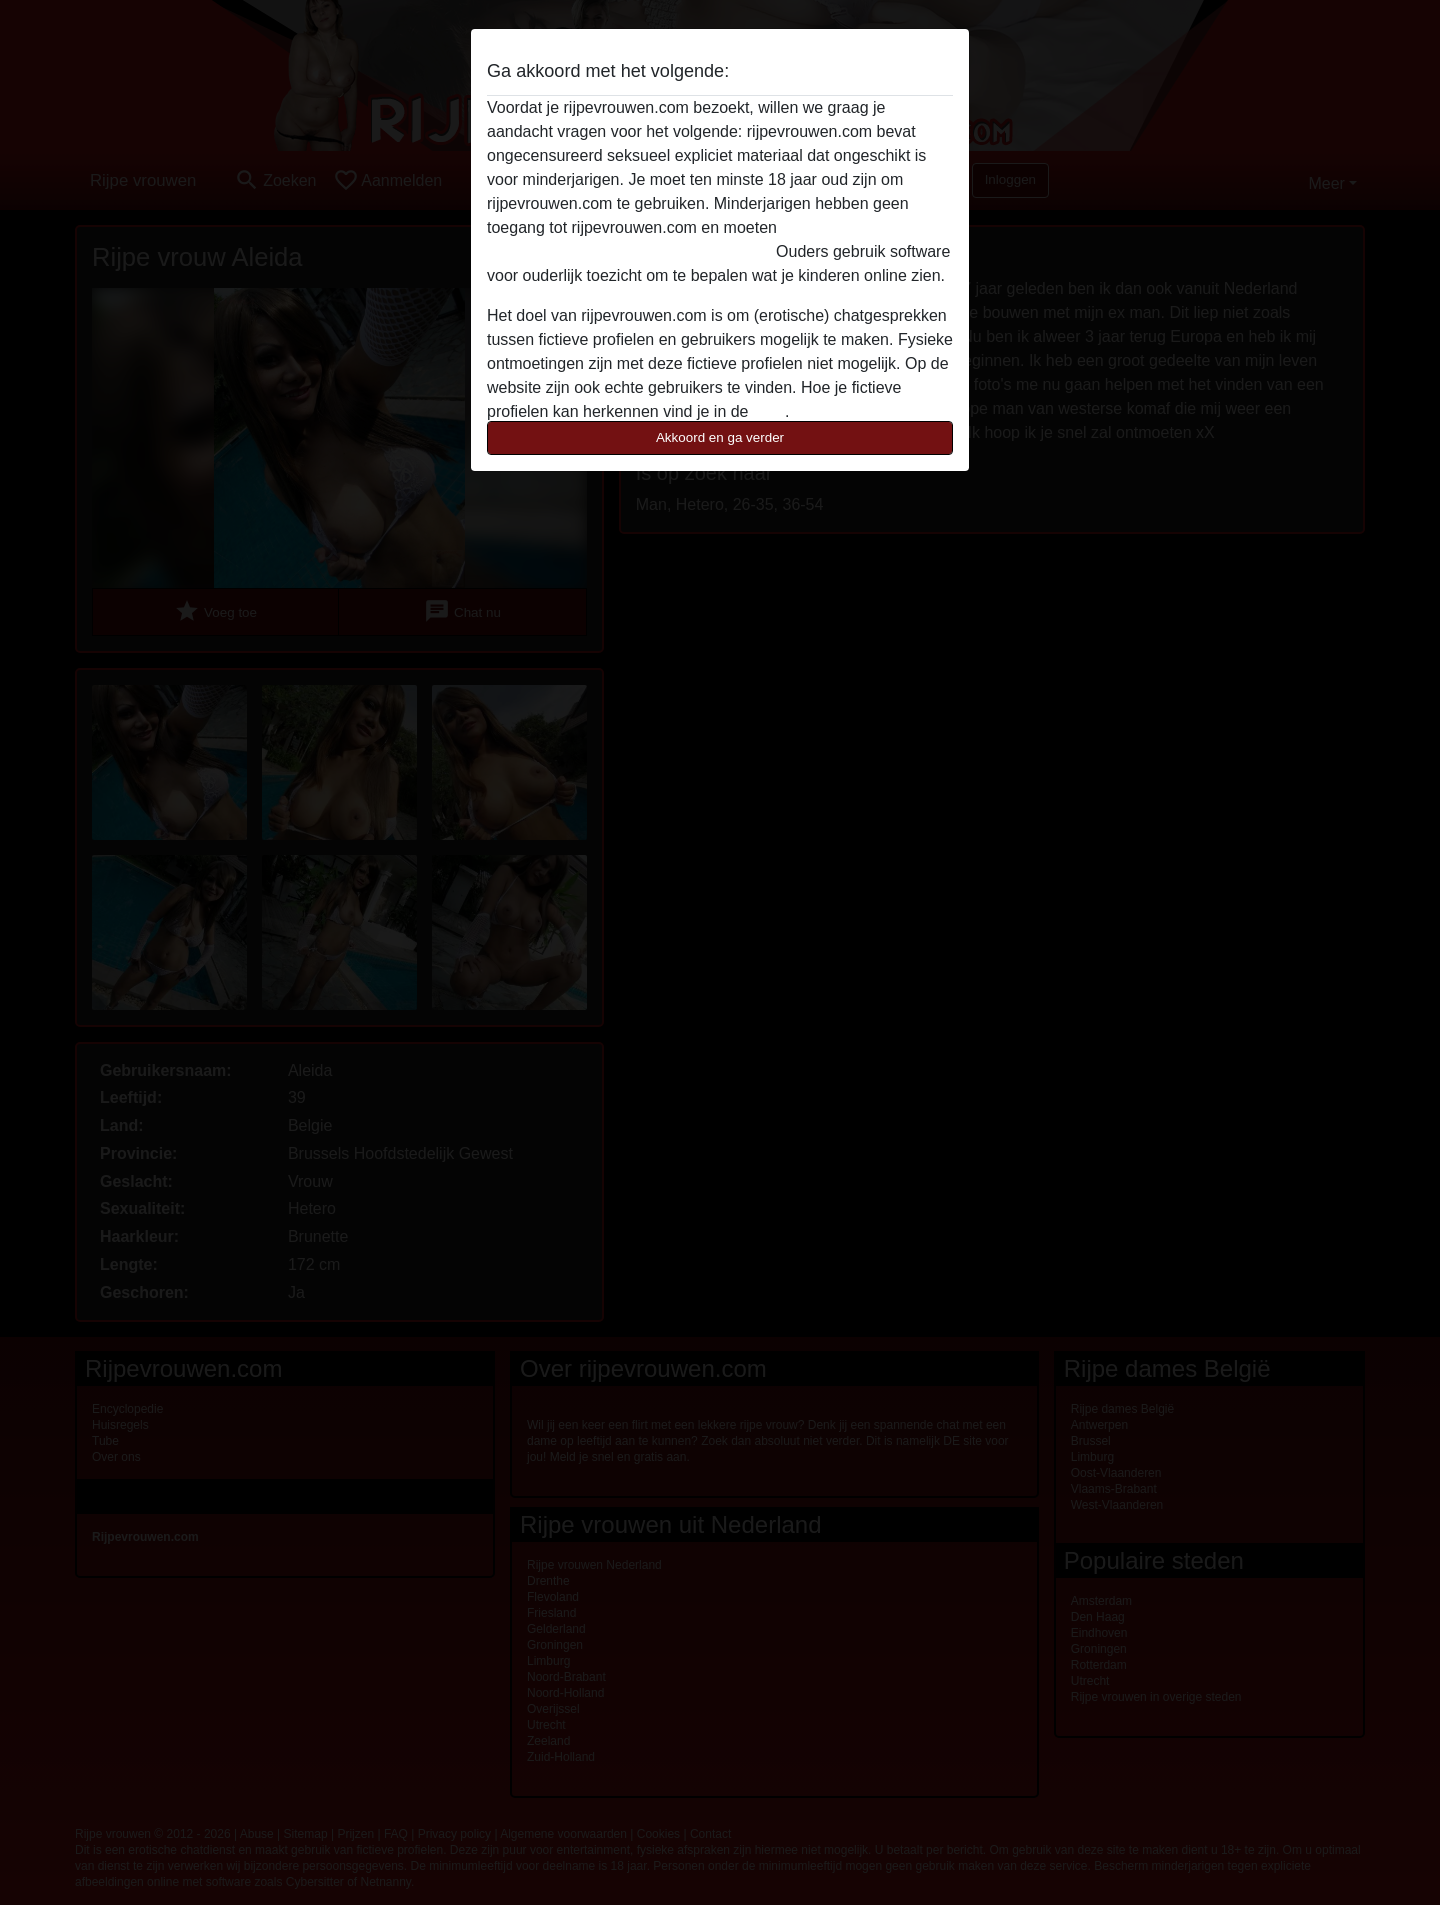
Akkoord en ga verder (720, 437)
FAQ (769, 411)
